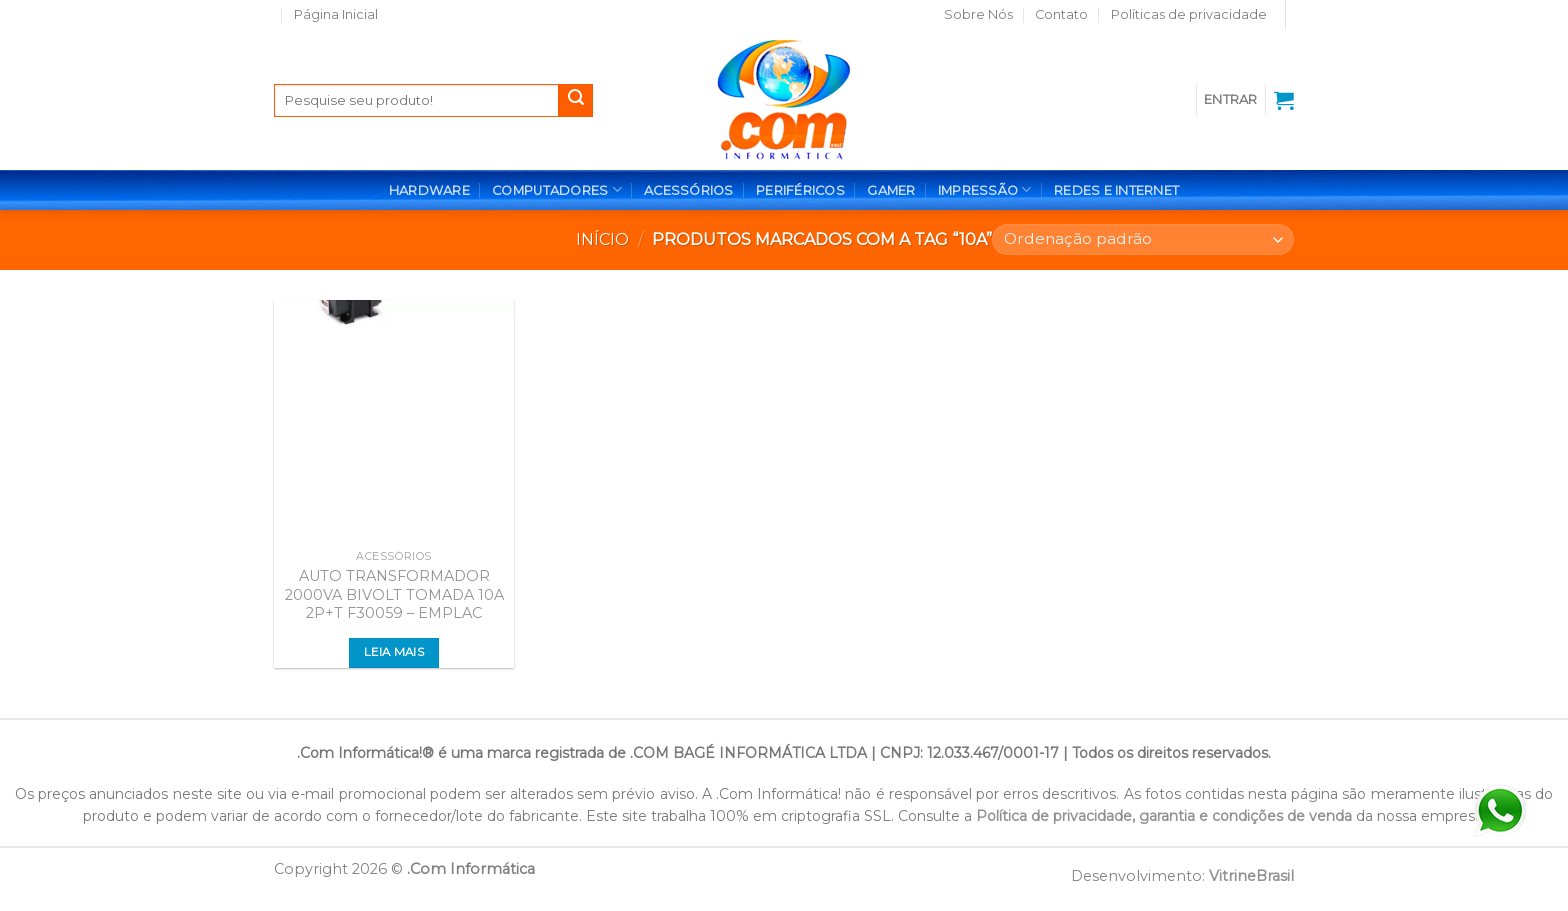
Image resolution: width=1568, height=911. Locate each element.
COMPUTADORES (557, 189)
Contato (1061, 14)
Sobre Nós (978, 14)
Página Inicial (336, 14)
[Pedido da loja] (1143, 239)
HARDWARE (429, 190)
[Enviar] (576, 101)
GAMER (891, 190)
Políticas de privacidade (1189, 14)
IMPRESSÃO (985, 189)
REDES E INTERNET (1116, 190)
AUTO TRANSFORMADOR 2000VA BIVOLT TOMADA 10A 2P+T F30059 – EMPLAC (394, 594)
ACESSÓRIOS (689, 190)
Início (602, 239)
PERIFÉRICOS (800, 190)
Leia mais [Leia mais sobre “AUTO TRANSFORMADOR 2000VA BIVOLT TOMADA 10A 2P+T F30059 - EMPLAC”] (394, 652)
